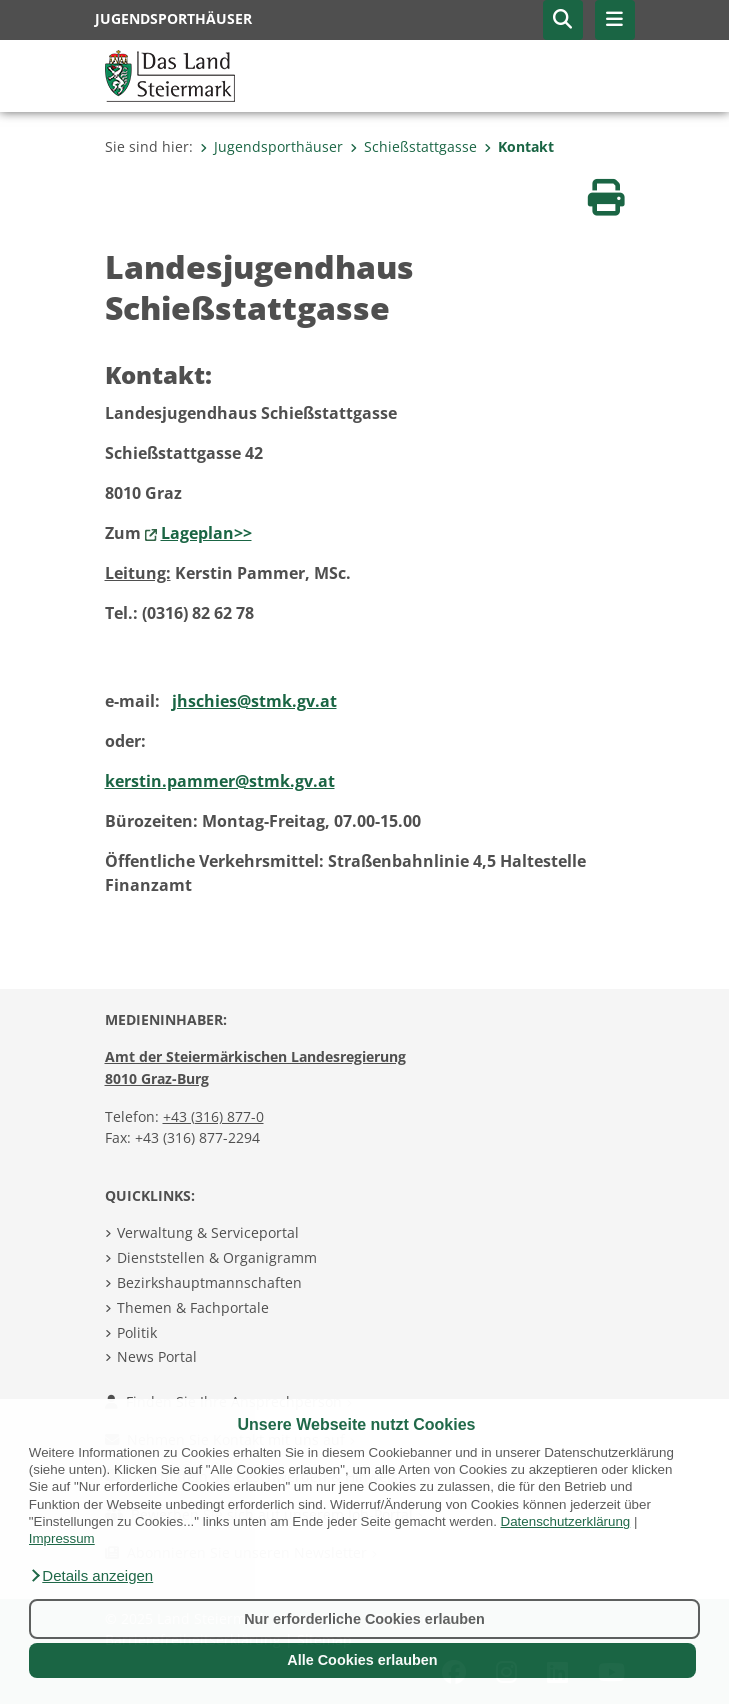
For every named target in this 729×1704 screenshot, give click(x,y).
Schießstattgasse (413, 146)
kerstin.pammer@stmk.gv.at (220, 781)
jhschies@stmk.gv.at (254, 701)
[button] (91, 1576)
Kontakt (519, 146)
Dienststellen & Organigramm (217, 1257)
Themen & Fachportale (193, 1307)
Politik (137, 1332)
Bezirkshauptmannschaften (209, 1282)
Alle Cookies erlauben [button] (362, 1660)
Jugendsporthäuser (271, 146)
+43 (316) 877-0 (213, 1116)
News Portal (157, 1356)
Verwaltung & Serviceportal (208, 1232)
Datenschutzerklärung (566, 1521)
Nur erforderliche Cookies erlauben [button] (364, 1619)
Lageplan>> (206, 533)
